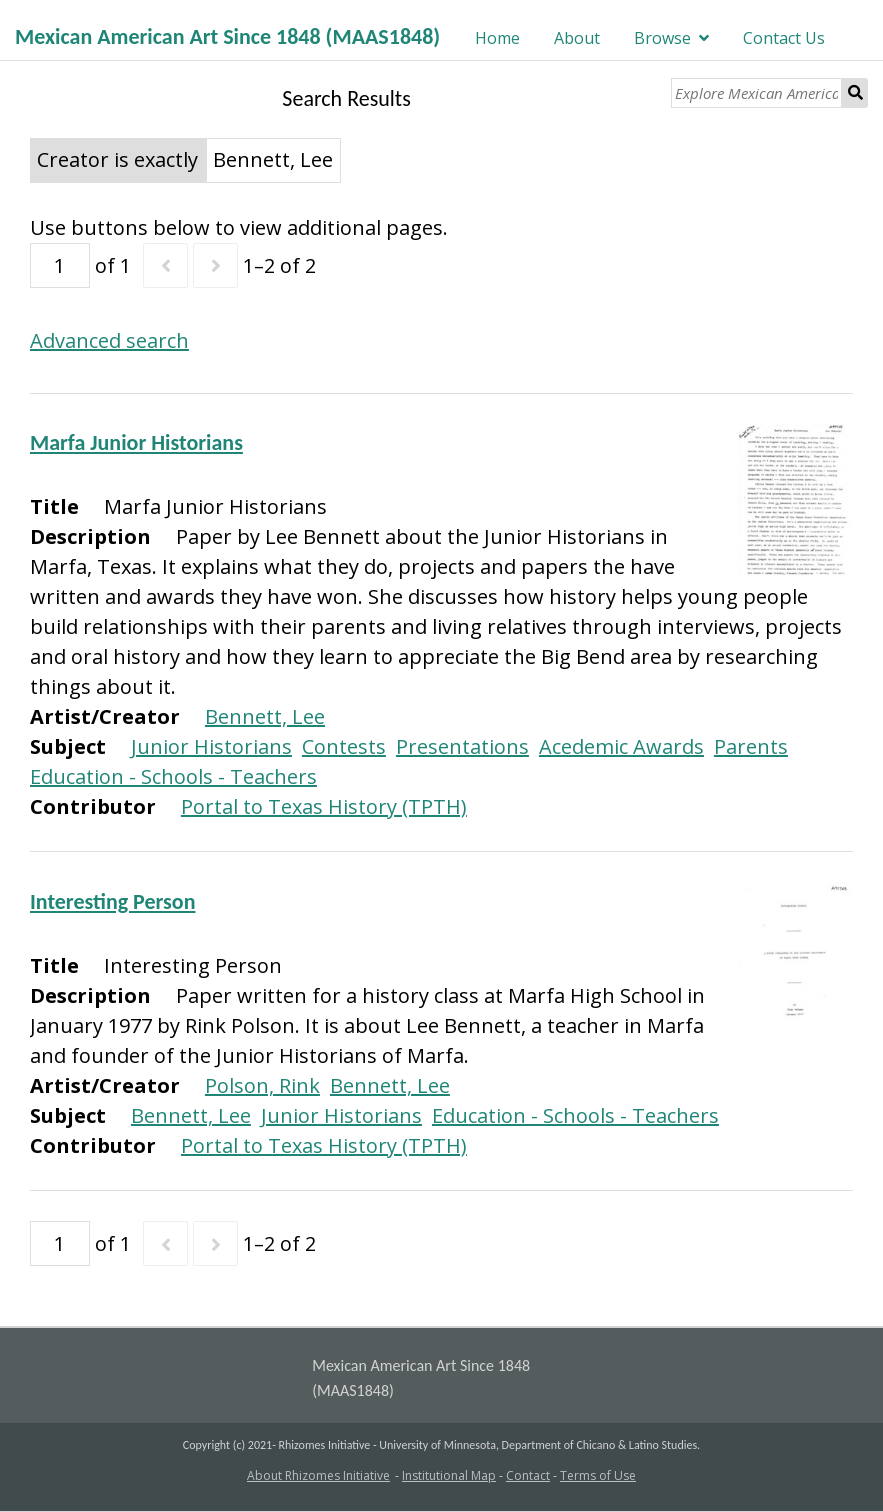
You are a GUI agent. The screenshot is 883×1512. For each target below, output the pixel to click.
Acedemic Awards (621, 746)
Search (855, 93)
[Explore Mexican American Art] (756, 93)
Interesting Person (113, 901)
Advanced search (109, 340)
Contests (344, 746)
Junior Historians (211, 746)
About (577, 38)
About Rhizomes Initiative (318, 1475)
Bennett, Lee (265, 716)
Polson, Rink (262, 1085)
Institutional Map (449, 1475)
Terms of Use (598, 1475)
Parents (751, 746)
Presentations (462, 746)
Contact (528, 1475)
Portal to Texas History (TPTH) (324, 806)
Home (497, 38)
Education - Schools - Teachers (173, 776)
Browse (662, 38)
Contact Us (784, 38)
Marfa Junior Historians (136, 442)
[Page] (60, 265)
